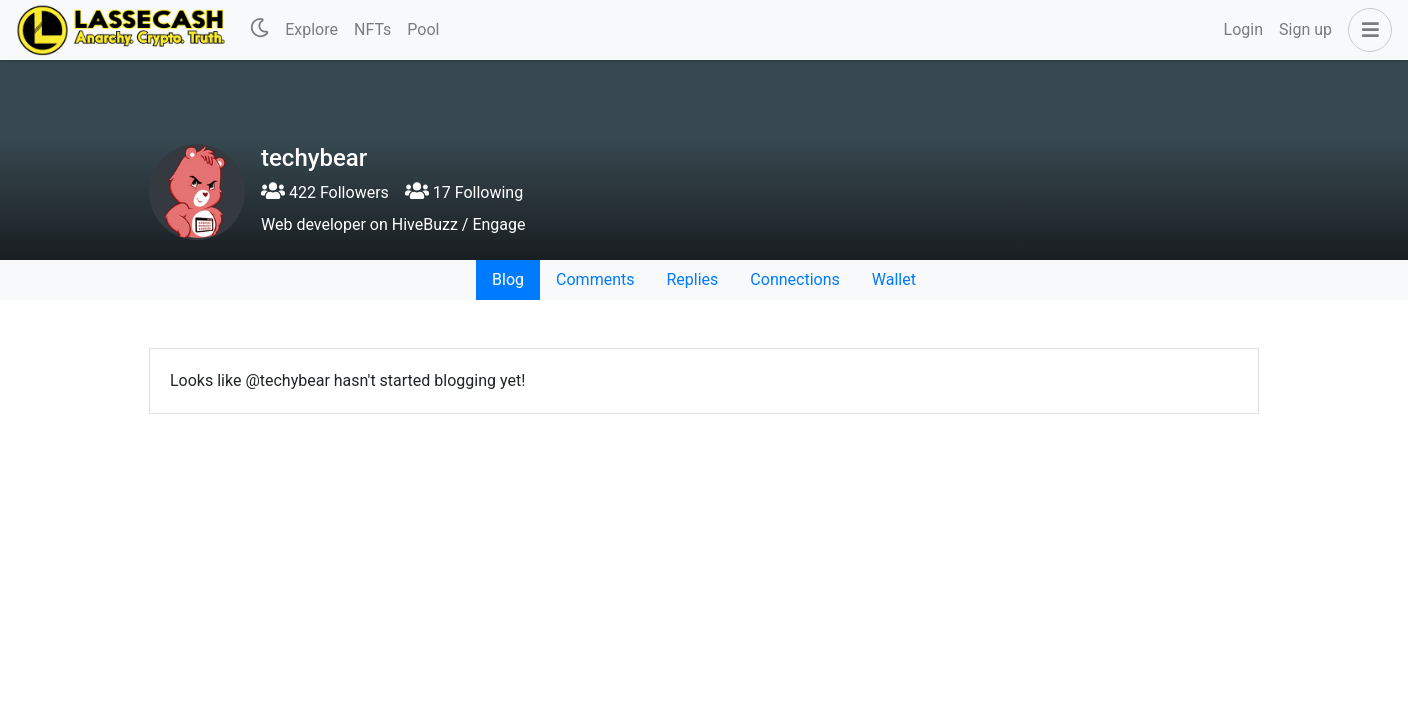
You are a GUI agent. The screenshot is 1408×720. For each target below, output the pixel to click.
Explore (311, 29)
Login (1243, 29)
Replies (692, 279)
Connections (794, 279)
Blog (508, 279)
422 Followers (325, 192)
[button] (1366, 30)
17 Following (464, 192)
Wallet (894, 279)
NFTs (372, 29)
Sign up (1305, 29)
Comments (595, 279)
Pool (423, 29)
